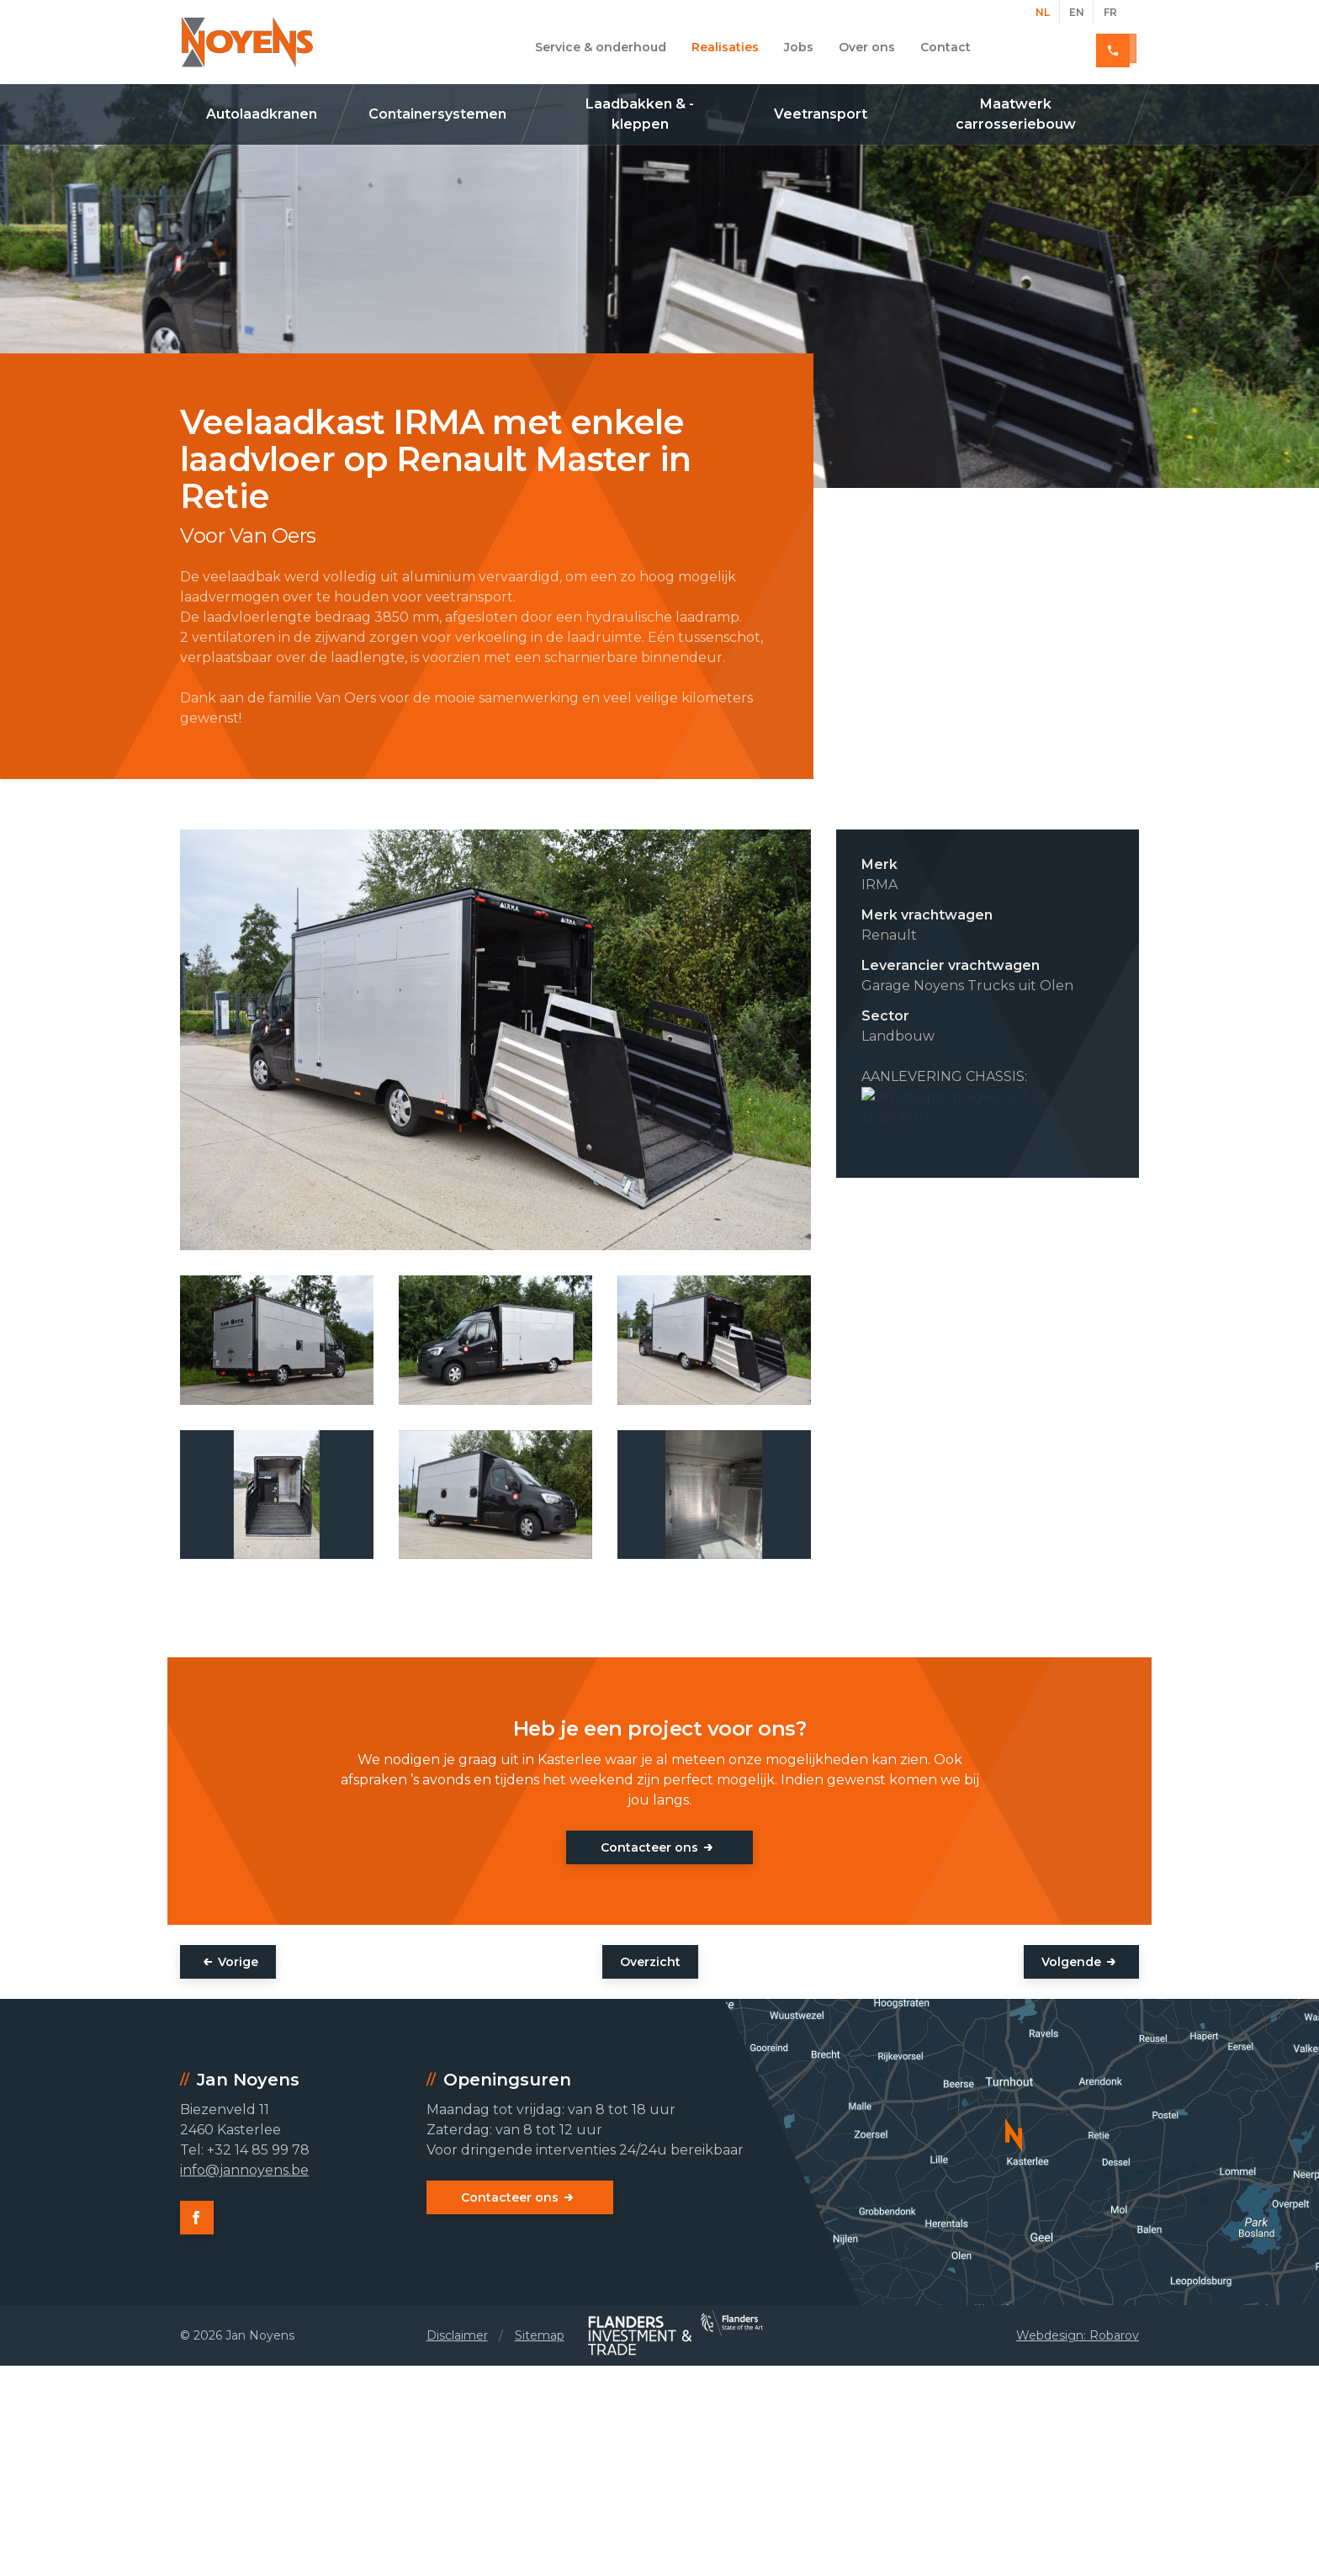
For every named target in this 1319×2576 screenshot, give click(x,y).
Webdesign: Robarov (1077, 2335)
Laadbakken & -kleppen (639, 114)
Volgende (1071, 1961)
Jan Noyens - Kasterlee (247, 42)
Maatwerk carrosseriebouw (1016, 114)
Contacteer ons (649, 1847)
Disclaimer (457, 2335)
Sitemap (539, 2335)
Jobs (798, 47)
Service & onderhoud (600, 47)
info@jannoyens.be (244, 2170)
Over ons (867, 47)
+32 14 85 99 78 (1078, 47)
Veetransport (820, 114)
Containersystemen (437, 114)
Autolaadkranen (261, 114)
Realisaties (725, 47)
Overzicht (650, 1961)
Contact (945, 47)
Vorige (238, 1961)
